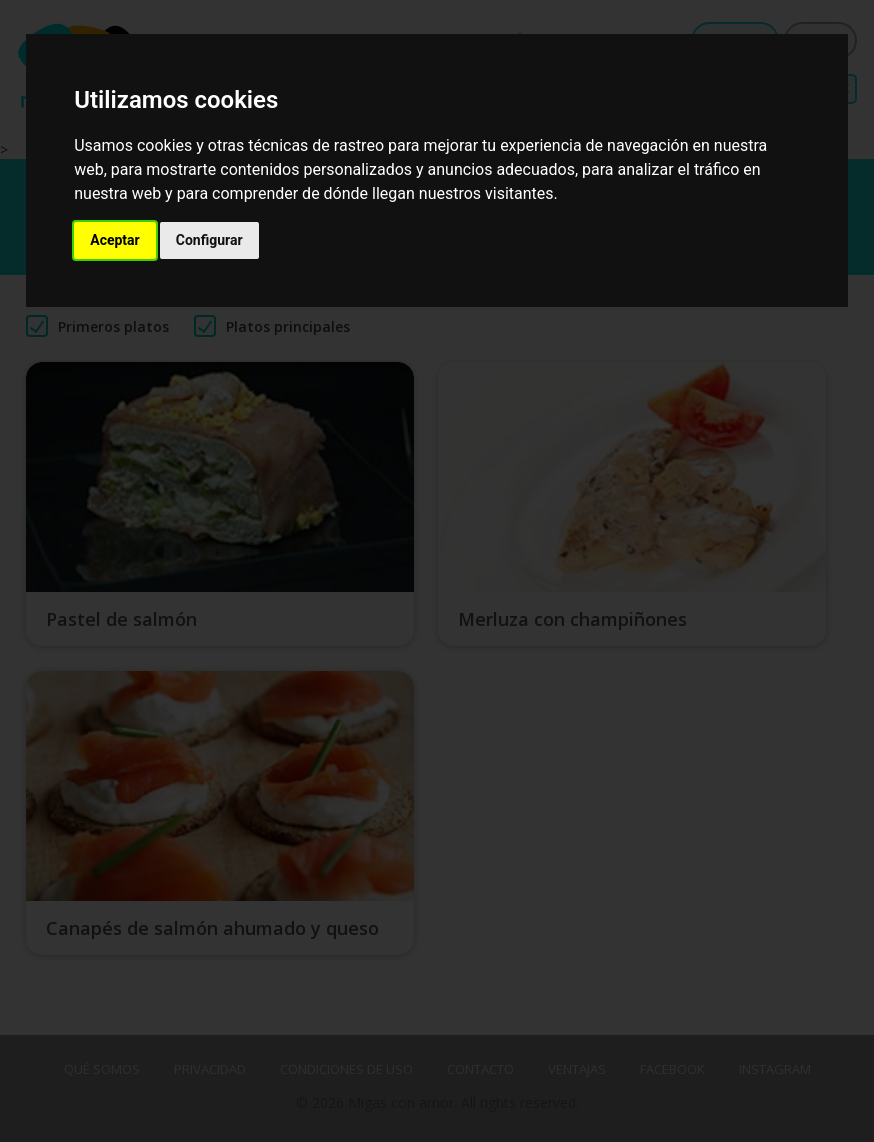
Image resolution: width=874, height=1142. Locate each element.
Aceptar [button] (115, 240)
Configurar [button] (209, 240)
